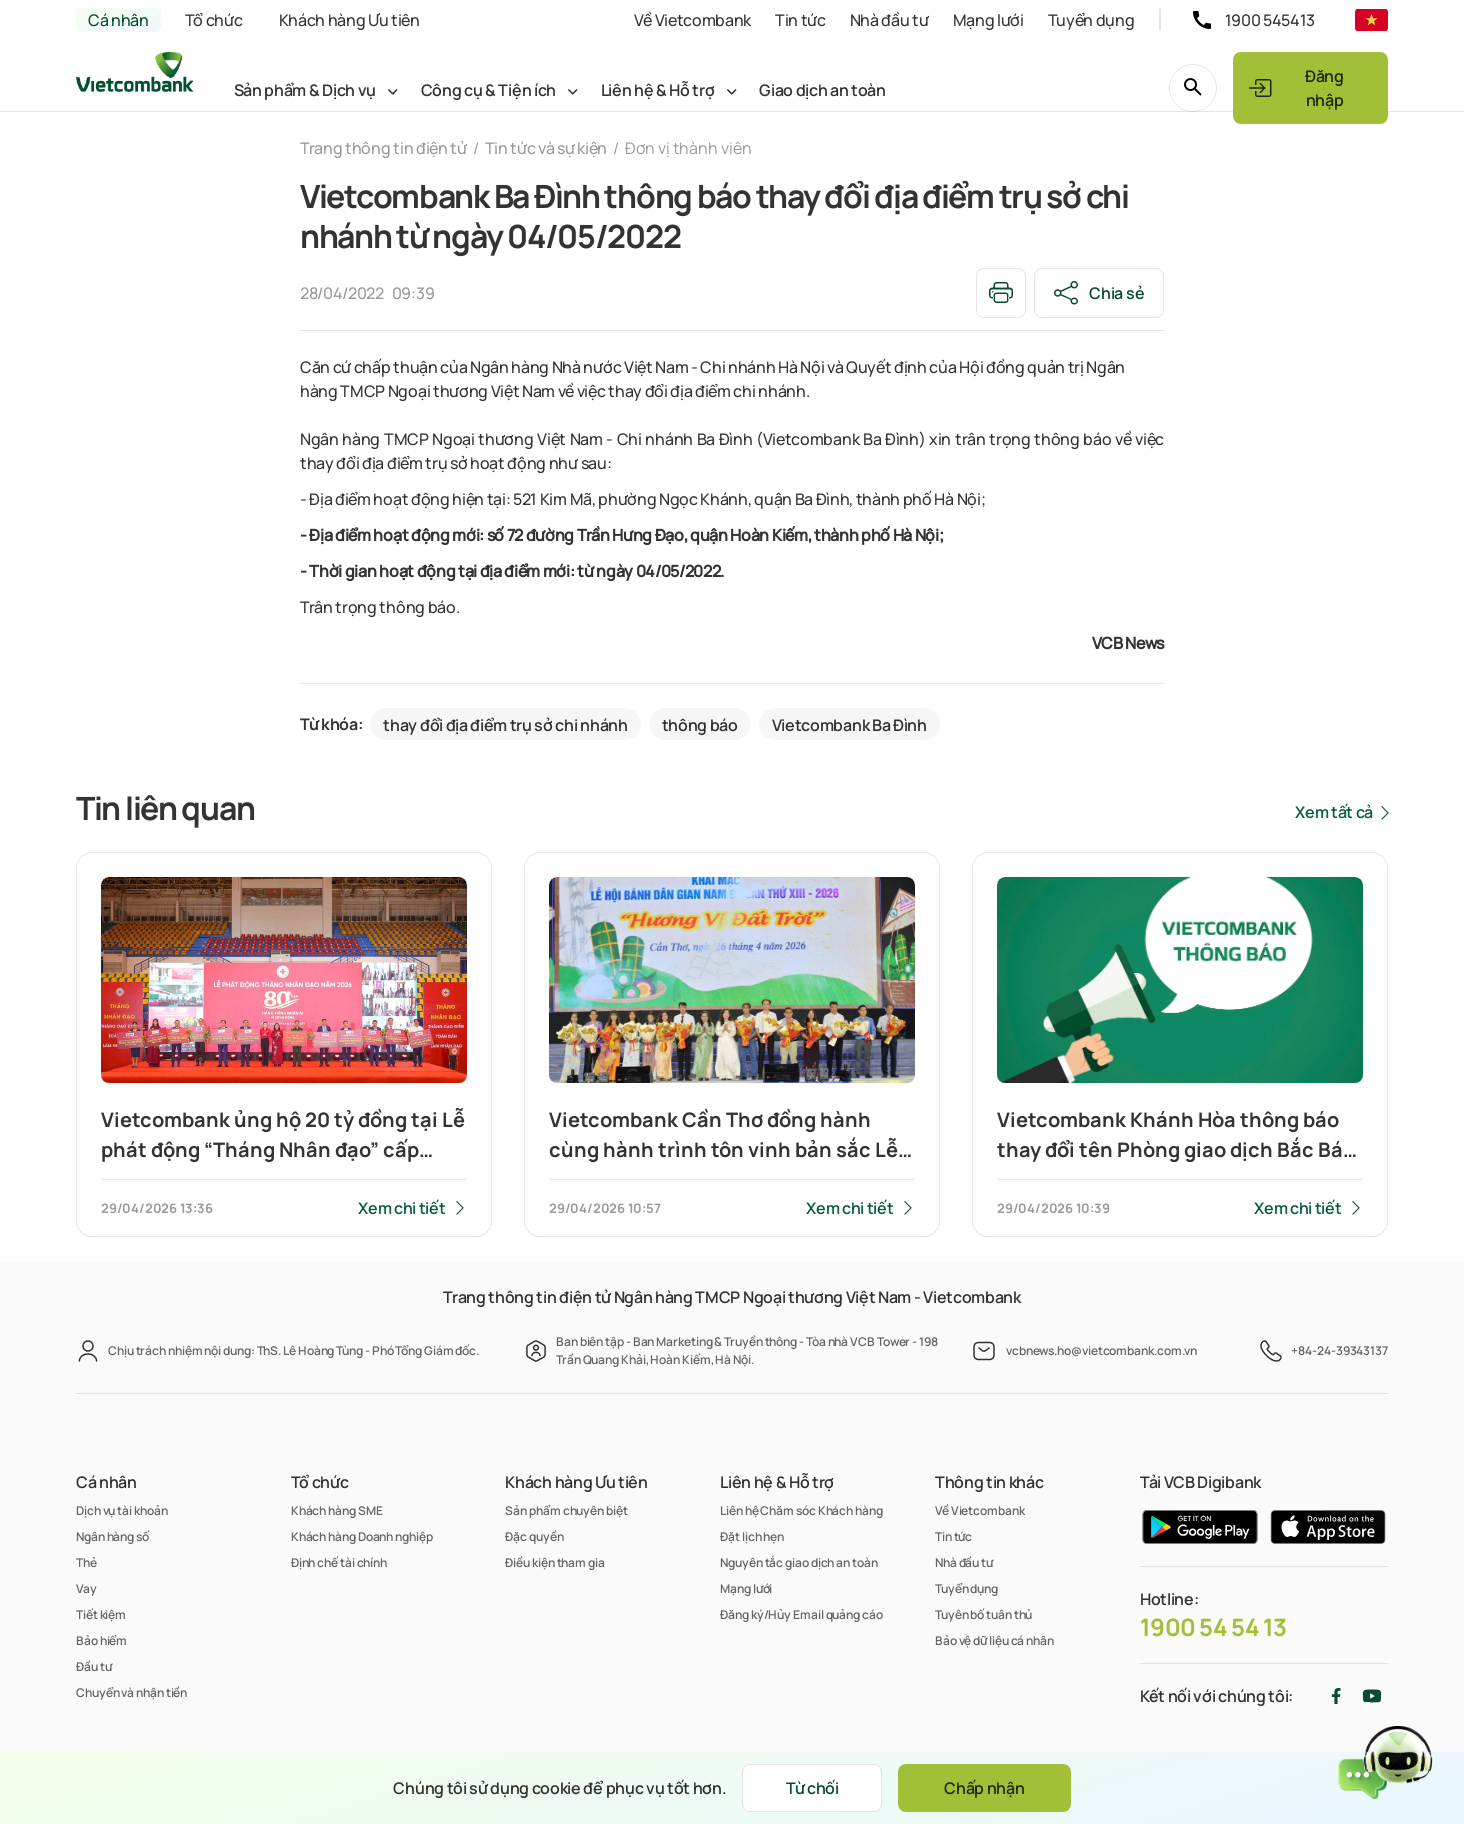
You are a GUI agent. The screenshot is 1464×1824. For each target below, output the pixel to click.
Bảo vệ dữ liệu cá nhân (994, 1640)
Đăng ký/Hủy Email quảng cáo (801, 1614)
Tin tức (800, 20)
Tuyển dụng (1091, 20)
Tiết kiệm (101, 1614)
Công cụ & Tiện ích (488, 90)
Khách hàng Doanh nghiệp (362, 1536)
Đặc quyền (534, 1536)
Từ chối (812, 1788)
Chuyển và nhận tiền (131, 1692)
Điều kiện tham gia (554, 1562)
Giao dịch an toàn (822, 90)
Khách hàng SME (337, 1510)
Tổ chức (214, 20)
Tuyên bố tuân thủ (983, 1614)
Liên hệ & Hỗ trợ (658, 90)
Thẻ (86, 1562)
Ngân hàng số (112, 1536)
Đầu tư (93, 1666)
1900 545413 (1270, 20)
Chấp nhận (984, 1788)
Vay (86, 1588)
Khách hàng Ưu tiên (349, 20)
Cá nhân (118, 20)
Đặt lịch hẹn (752, 1536)
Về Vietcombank (692, 20)
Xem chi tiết (401, 1208)
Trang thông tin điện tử (383, 148)
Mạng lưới (988, 20)
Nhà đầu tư (889, 20)
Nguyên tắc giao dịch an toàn (798, 1562)
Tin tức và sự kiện (546, 148)
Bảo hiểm (101, 1640)
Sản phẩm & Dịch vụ (305, 90)
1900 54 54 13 (1213, 1627)
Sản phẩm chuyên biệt (566, 1510)
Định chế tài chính (339, 1562)
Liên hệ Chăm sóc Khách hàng (801, 1510)
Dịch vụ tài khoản (121, 1510)
